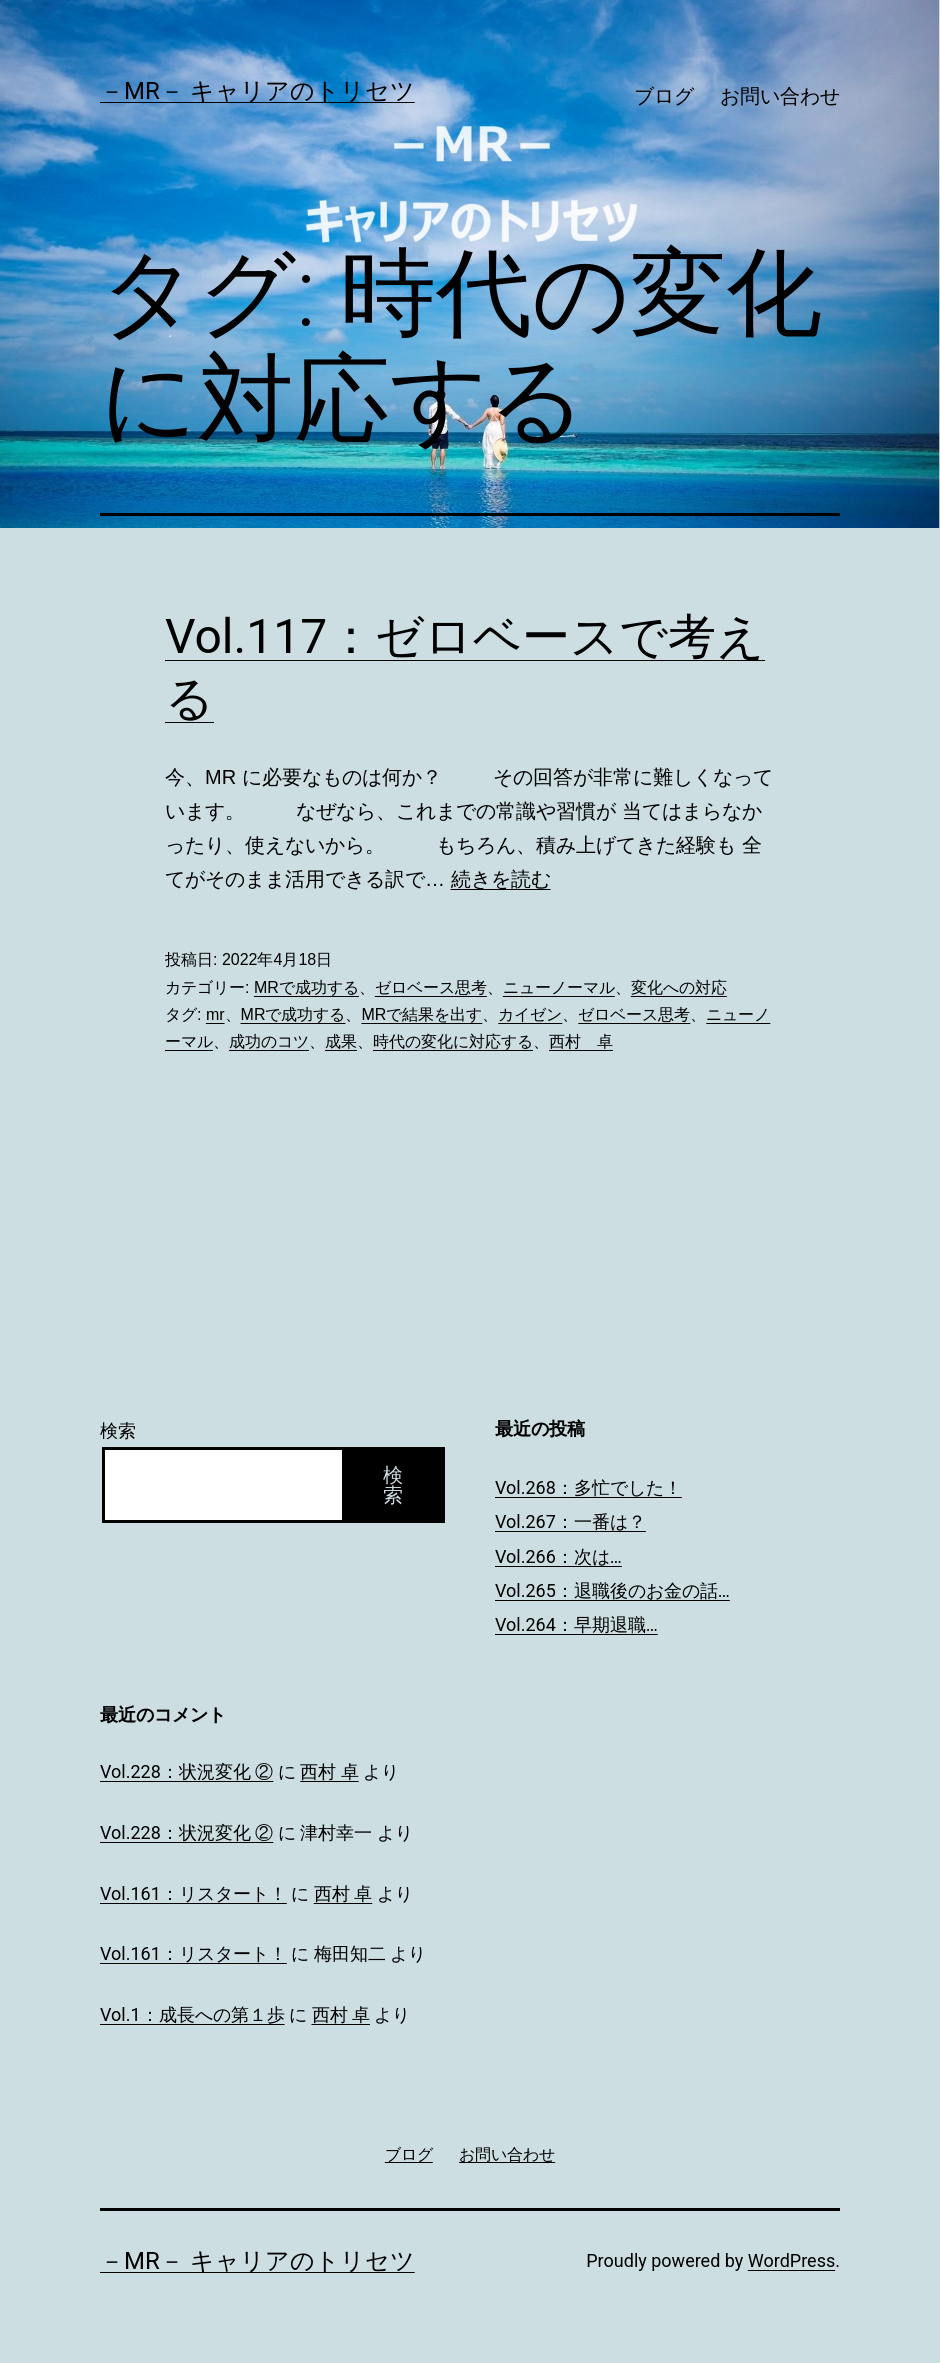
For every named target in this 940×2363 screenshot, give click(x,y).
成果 (341, 1041)
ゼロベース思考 (431, 987)
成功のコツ (269, 1041)
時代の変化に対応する (453, 1041)
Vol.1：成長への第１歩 (192, 2014)
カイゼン (530, 1014)
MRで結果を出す (421, 1014)
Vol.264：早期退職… (576, 1624)
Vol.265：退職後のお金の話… (612, 1590)
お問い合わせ (780, 96)
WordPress (791, 2260)
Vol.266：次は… (558, 1556)
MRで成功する (306, 987)
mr (215, 1014)
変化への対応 (679, 987)
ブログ (664, 96)
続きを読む (501, 879)
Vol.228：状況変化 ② (186, 1771)
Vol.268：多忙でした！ (588, 1487)
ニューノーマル (559, 987)
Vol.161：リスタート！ (193, 1893)
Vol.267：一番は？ (570, 1521)
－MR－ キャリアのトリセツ (257, 91)
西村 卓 (581, 1041)
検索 (118, 1430)
